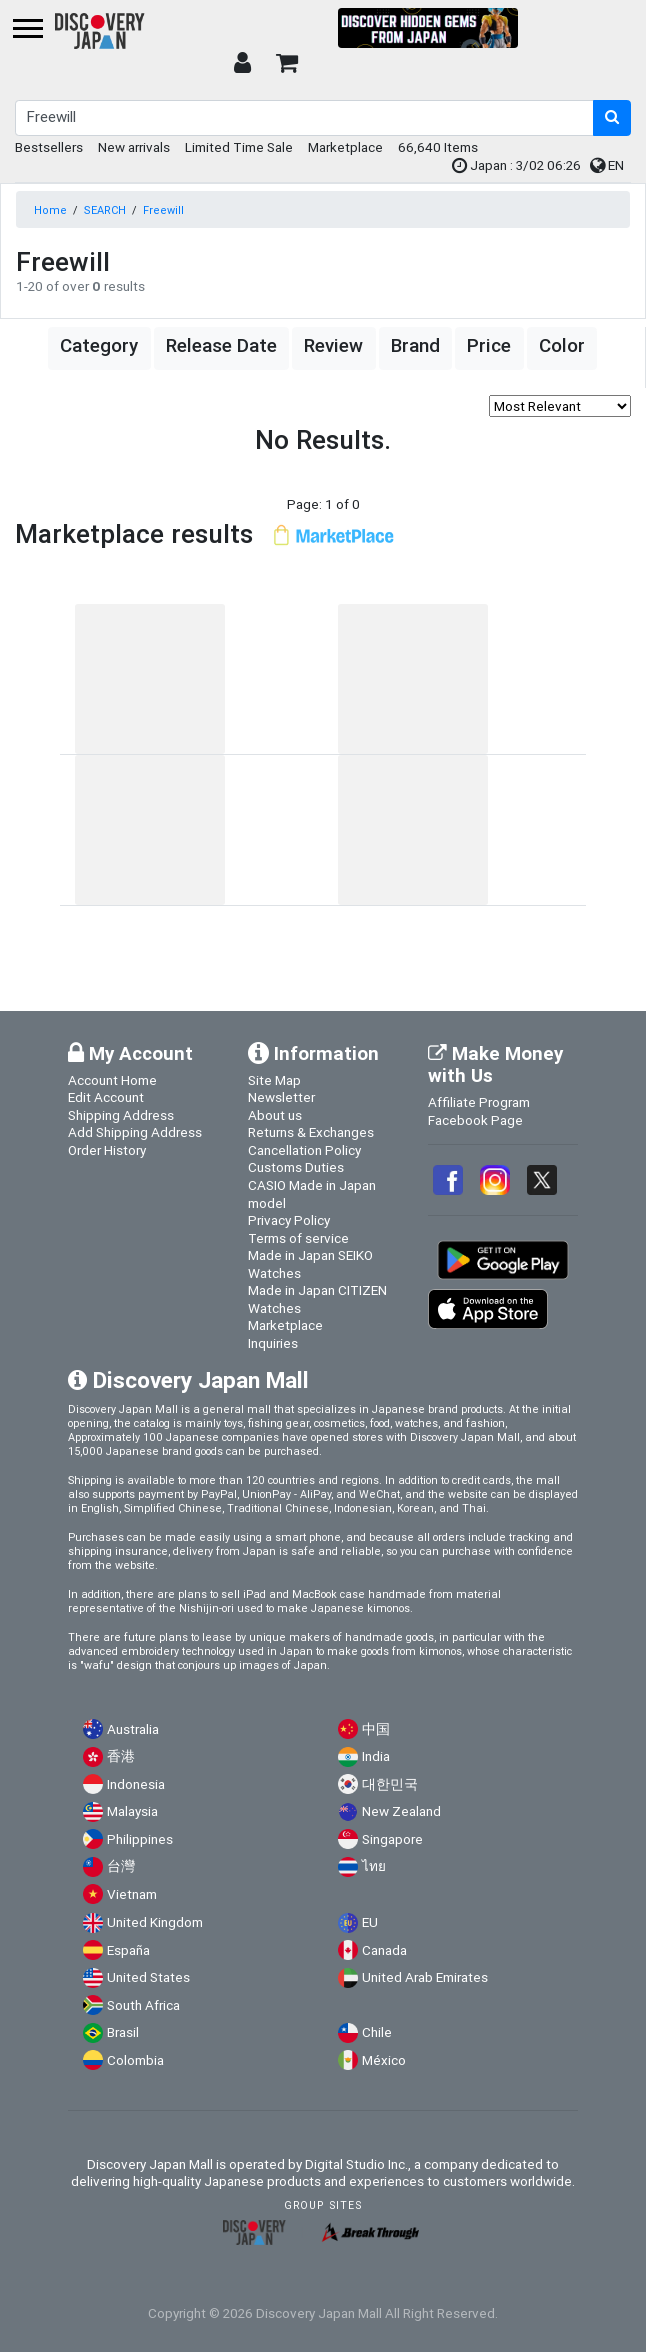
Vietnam (132, 1894)
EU (370, 1922)
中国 (376, 1729)
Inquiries (273, 1343)
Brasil (123, 2032)
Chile (377, 2032)
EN (607, 165)
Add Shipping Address (135, 1132)
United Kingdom (155, 1922)
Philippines (140, 1839)
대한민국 (390, 1784)
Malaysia (132, 1811)
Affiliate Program (479, 1102)
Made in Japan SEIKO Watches (310, 1264)
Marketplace (345, 147)
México (384, 2060)
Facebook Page (475, 1120)
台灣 (121, 1866)
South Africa (143, 2005)
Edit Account (106, 1097)
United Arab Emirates (425, 1977)
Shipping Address (121, 1115)
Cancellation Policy (304, 1150)
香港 (121, 1756)
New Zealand (401, 1811)
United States (148, 1977)
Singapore (392, 1839)
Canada (384, 1950)
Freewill (163, 210)
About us (275, 1115)
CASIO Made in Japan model (312, 1194)
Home (50, 210)
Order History (107, 1150)
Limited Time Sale (239, 147)
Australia (133, 1729)
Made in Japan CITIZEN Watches (317, 1299)
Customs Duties (296, 1167)
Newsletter (281, 1097)
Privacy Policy (289, 1220)
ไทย (374, 1866)
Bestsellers (49, 147)
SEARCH (105, 210)
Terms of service (298, 1238)
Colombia (135, 2060)
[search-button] (612, 118)
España (128, 1950)
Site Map (274, 1080)
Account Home (112, 1080)
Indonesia (136, 1784)
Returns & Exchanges (311, 1132)
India (376, 1756)
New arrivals (134, 147)
